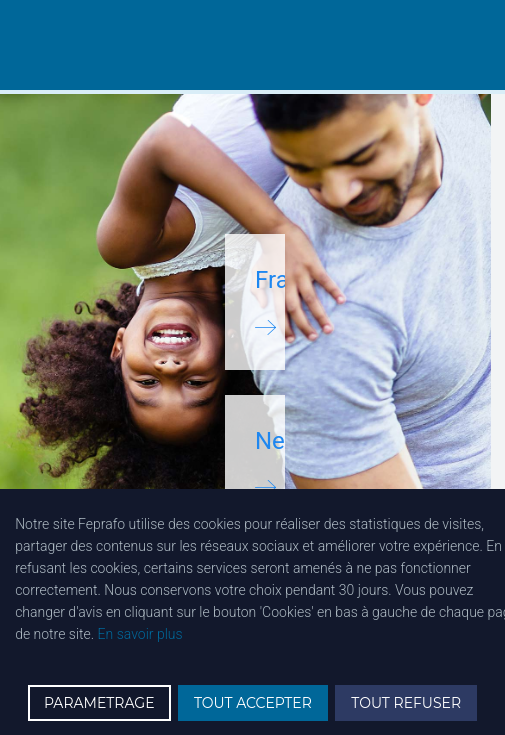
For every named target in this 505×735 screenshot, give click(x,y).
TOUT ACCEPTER (253, 703)
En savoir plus (140, 634)
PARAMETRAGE (99, 703)
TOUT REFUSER (406, 703)
